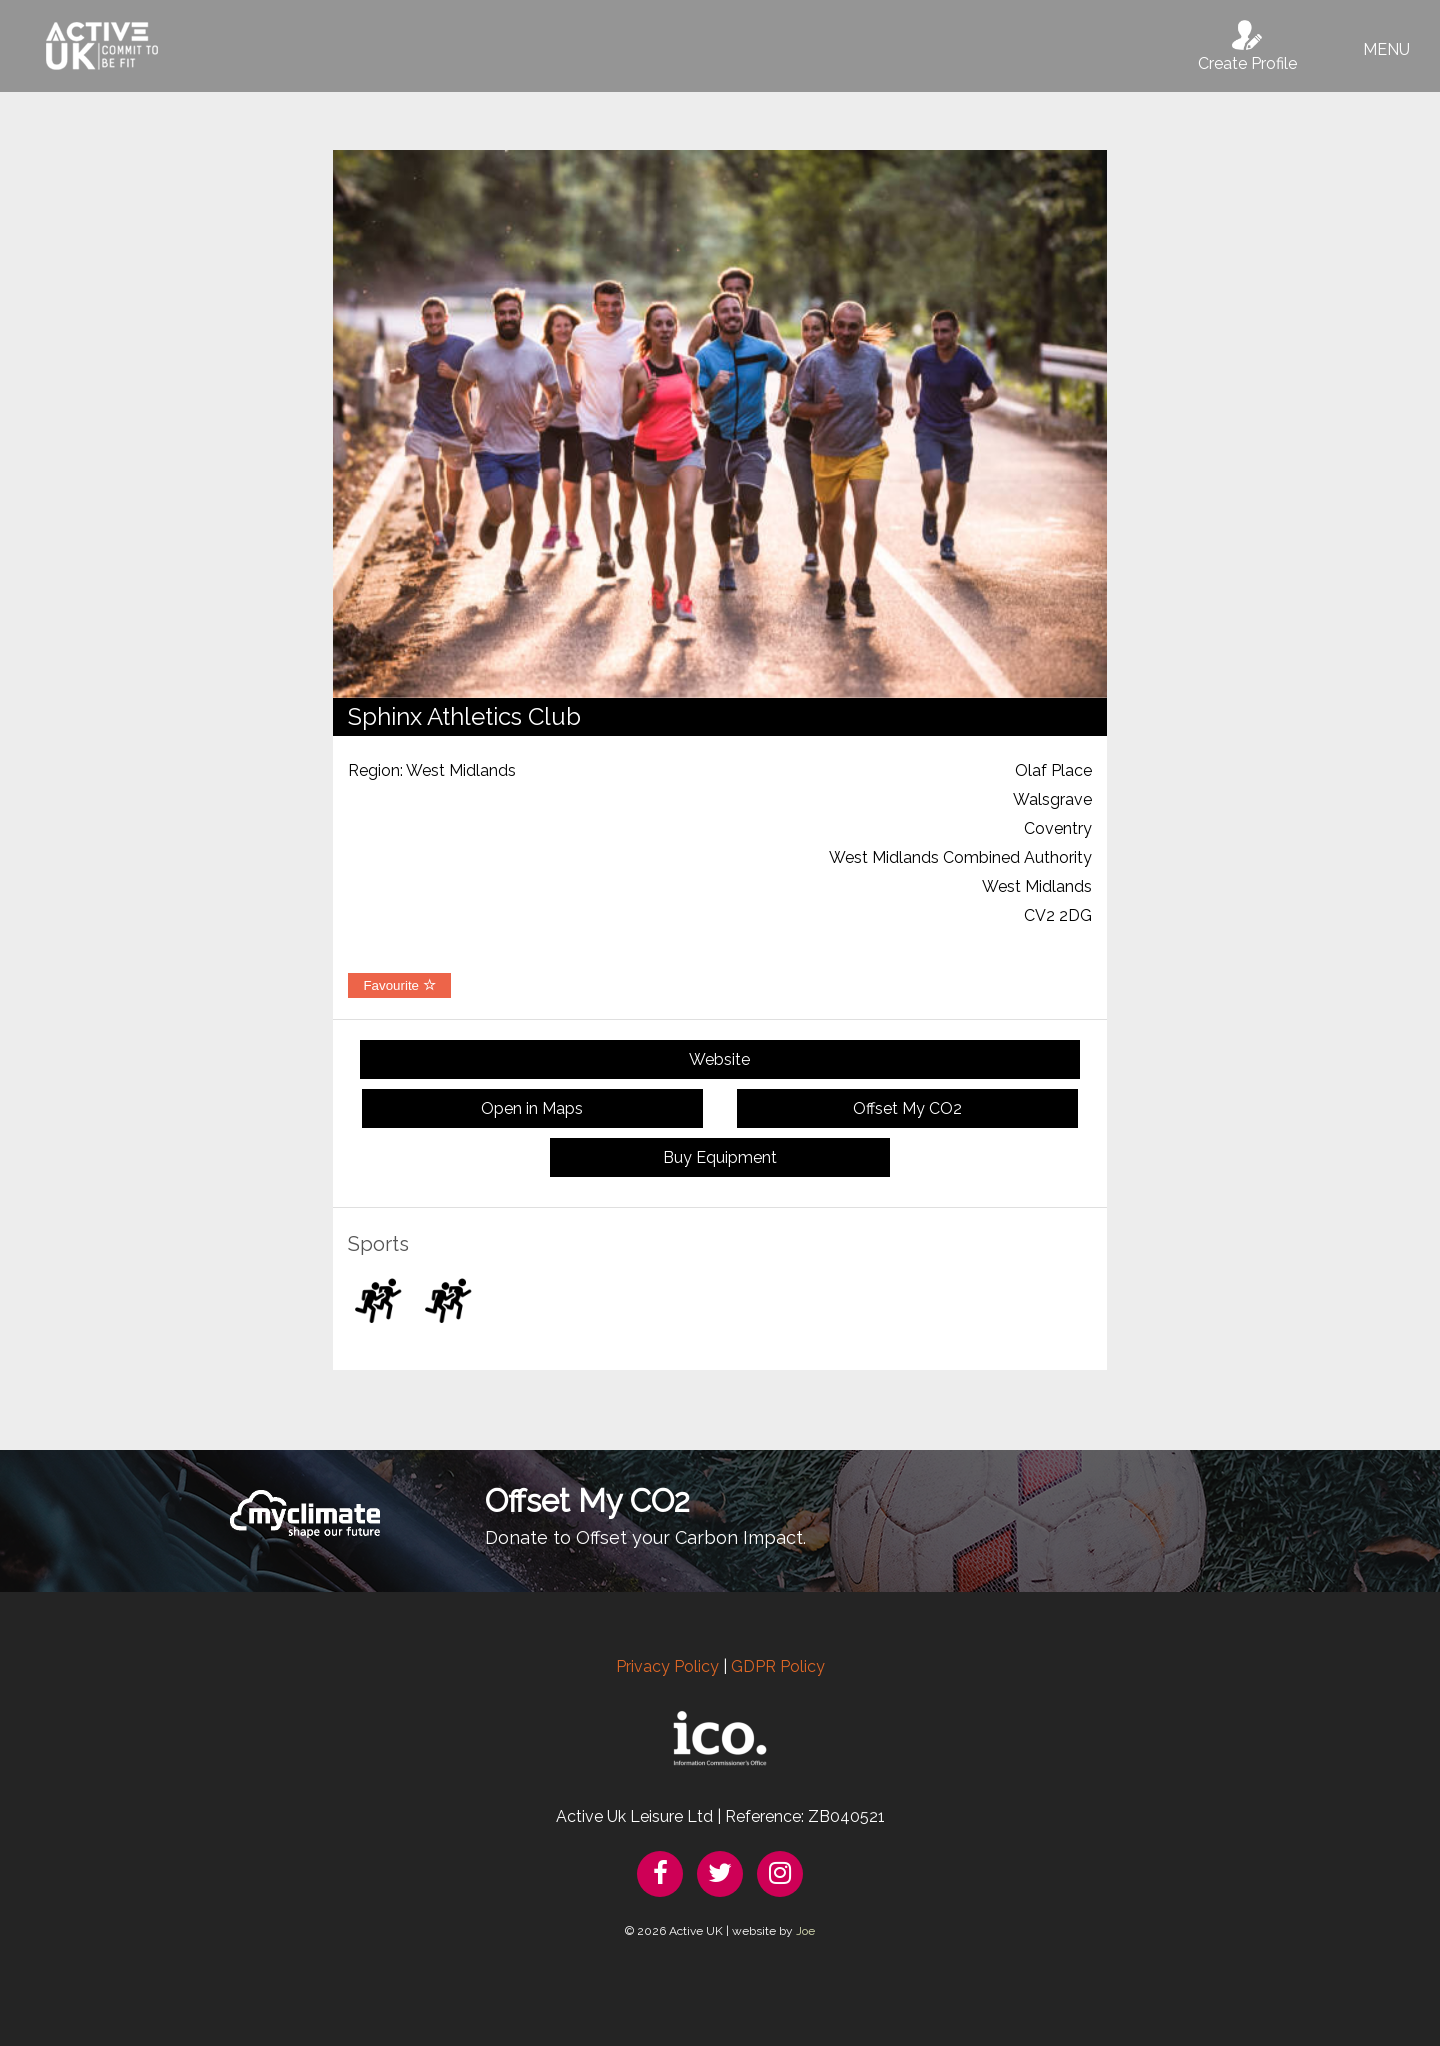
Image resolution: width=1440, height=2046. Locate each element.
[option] (720, 424)
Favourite (399, 985)
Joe (805, 1931)
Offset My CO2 (907, 1108)
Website (719, 1059)
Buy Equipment (720, 1157)
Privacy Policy (667, 1666)
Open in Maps (532, 1108)
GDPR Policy (778, 1666)
